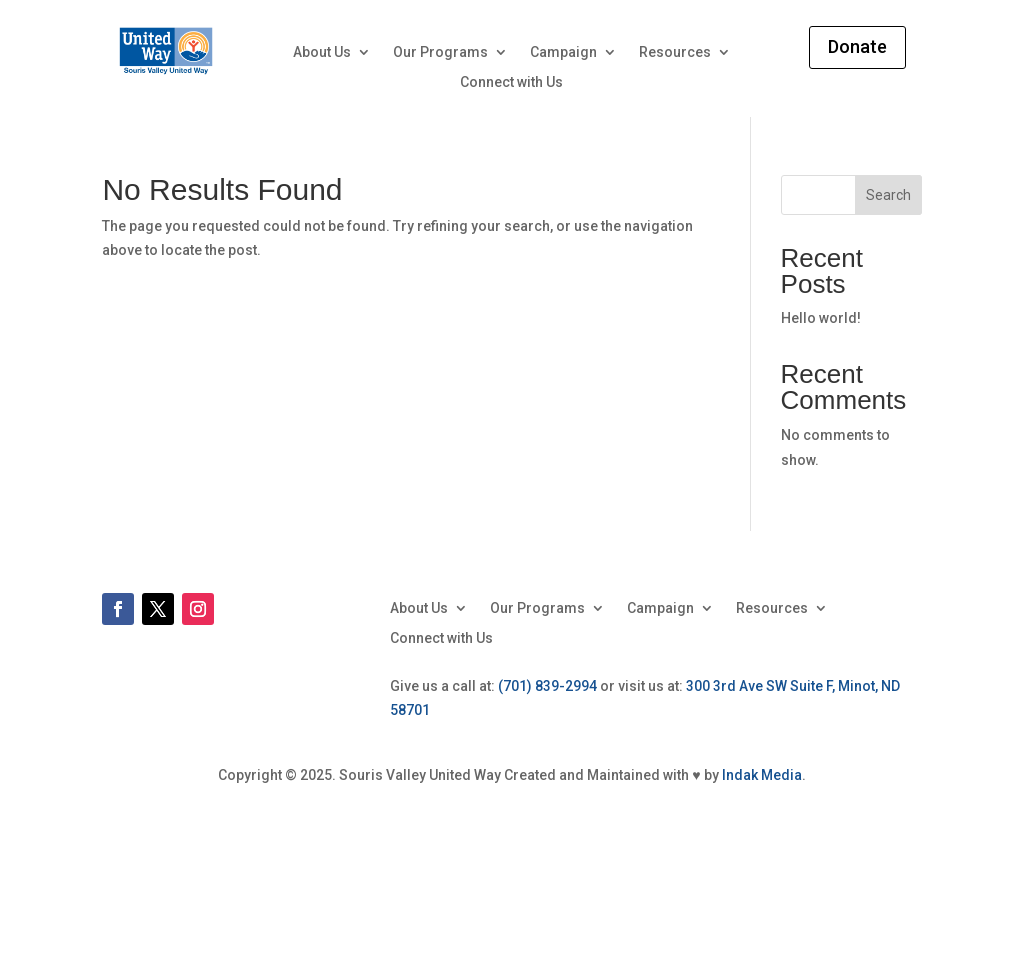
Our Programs (440, 52)
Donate (857, 46)
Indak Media (762, 775)
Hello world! (821, 318)
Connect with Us (511, 82)
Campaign (563, 52)
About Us (322, 52)
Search (888, 195)
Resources (675, 52)
